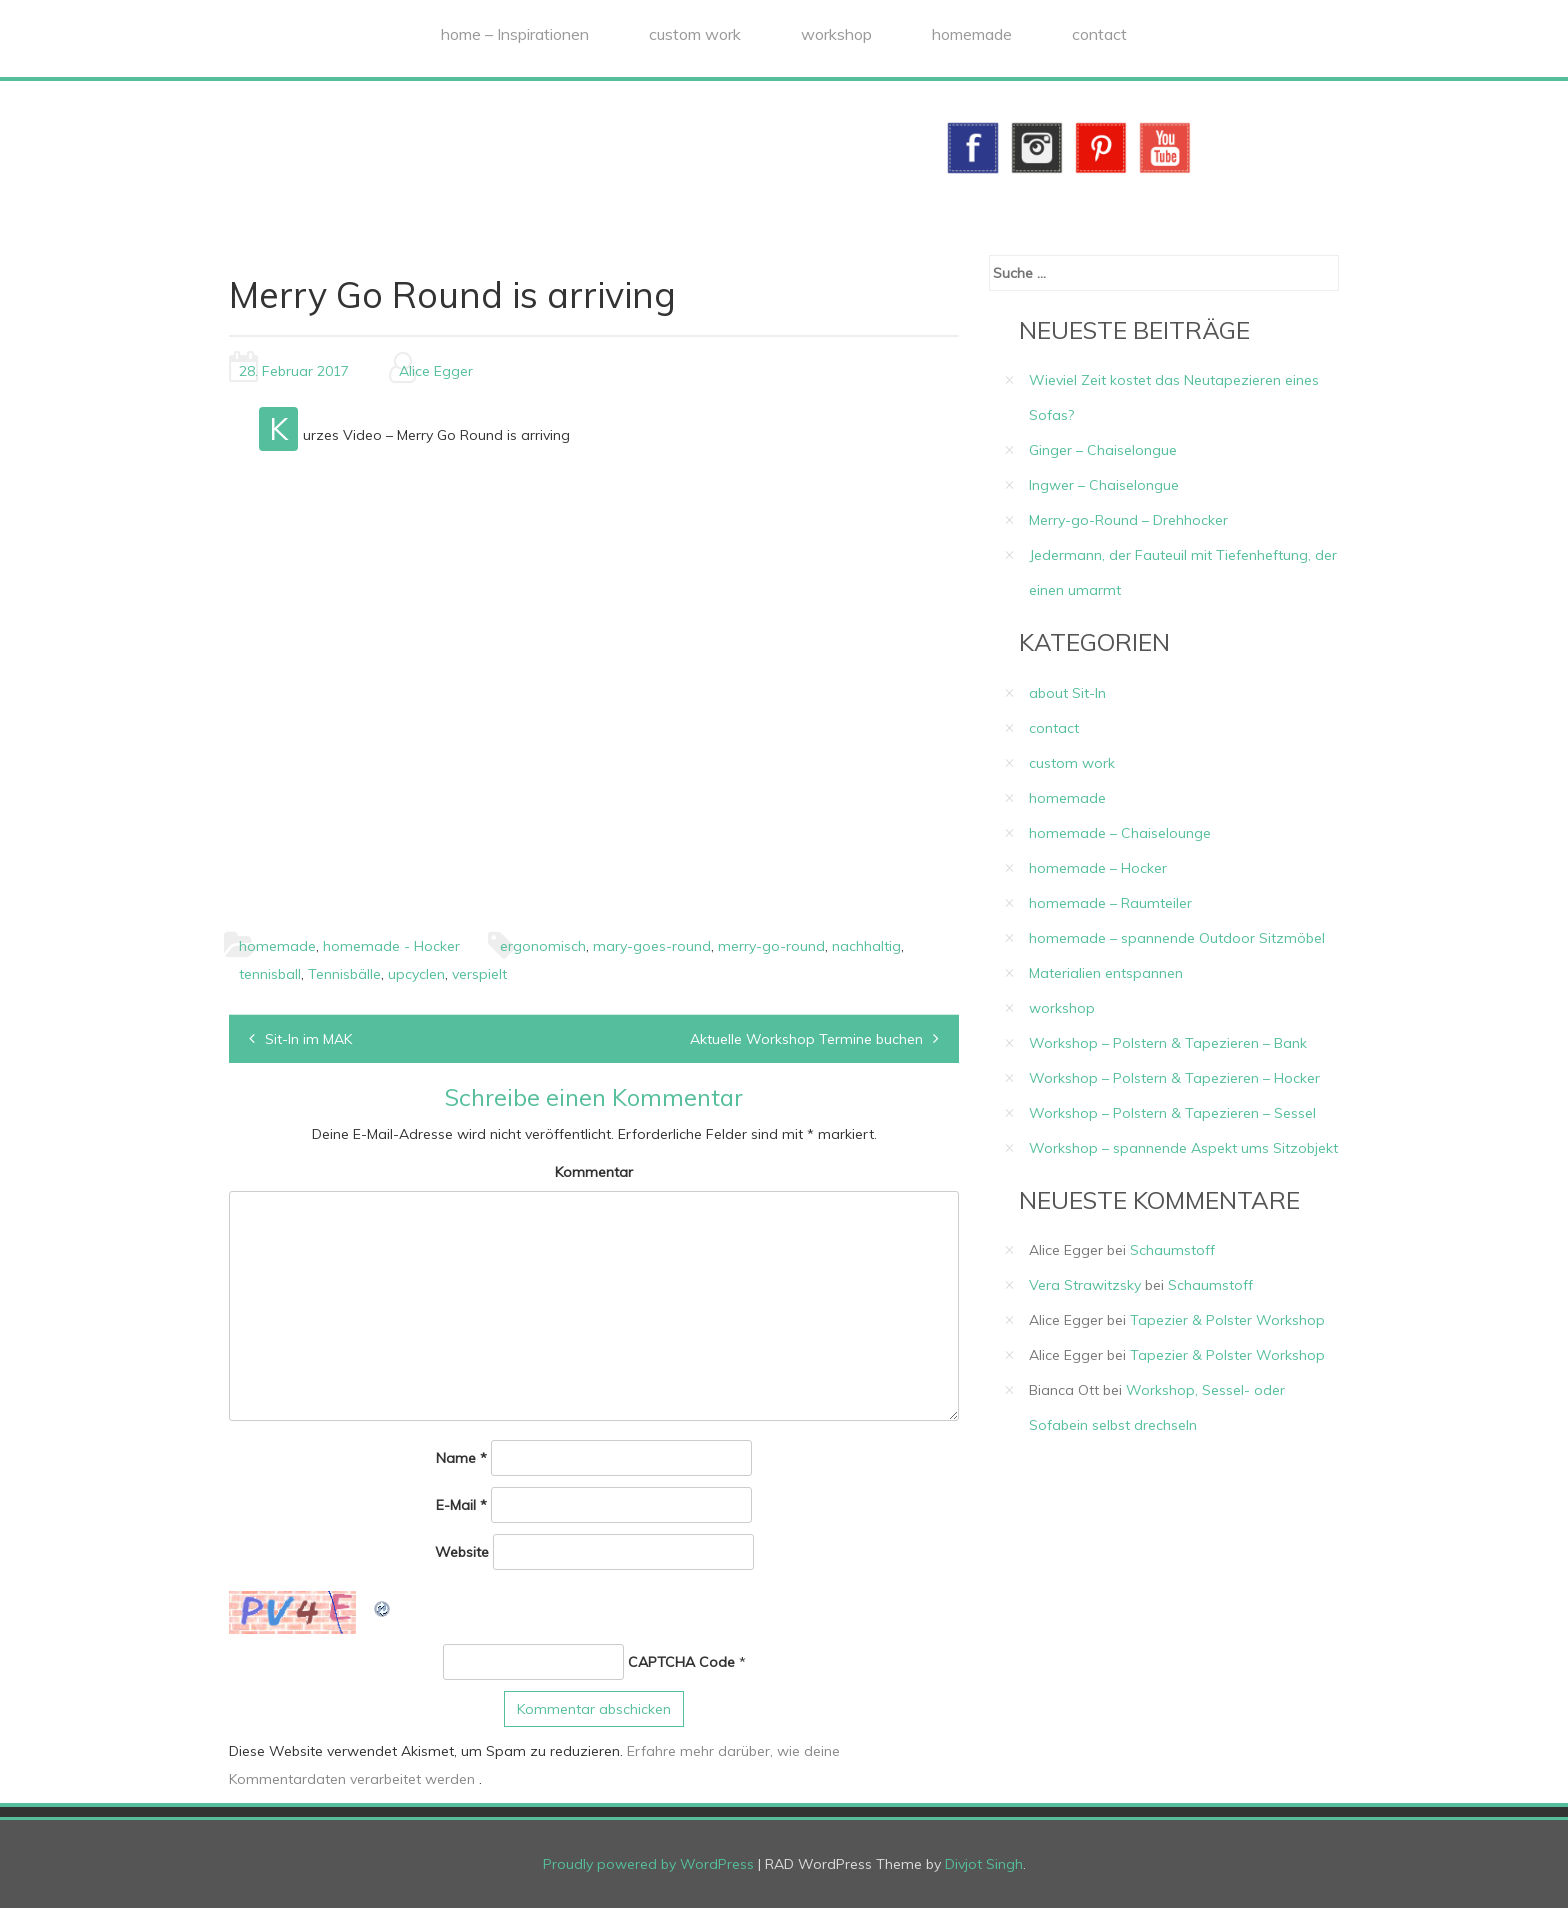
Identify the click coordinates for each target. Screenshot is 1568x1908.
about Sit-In (1067, 693)
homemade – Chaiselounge (1120, 833)
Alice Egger (436, 371)
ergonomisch (543, 946)
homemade (972, 34)
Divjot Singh (984, 1864)
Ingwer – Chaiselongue (1104, 485)
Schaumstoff (1172, 1250)
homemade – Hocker (1098, 868)
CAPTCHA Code (681, 1662)
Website (462, 1552)
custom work (695, 34)
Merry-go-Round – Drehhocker (1128, 520)
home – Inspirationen (515, 34)
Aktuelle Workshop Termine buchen (806, 1039)
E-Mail (461, 1505)
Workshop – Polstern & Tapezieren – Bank (1168, 1043)
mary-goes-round (652, 946)
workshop (836, 34)
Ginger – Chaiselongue (1103, 450)
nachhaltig (866, 946)
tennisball (270, 974)
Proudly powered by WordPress (648, 1864)
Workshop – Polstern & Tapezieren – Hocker (1174, 1078)
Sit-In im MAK (308, 1039)
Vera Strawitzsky (1085, 1285)
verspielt (479, 974)
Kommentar (594, 1172)
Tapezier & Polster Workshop (1227, 1320)
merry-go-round (771, 946)
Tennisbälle (344, 974)
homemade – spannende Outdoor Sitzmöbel (1177, 938)
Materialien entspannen (1106, 973)
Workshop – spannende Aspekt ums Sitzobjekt (1183, 1148)
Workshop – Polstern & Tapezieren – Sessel (1172, 1113)
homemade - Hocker (391, 946)
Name (461, 1458)
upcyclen (416, 974)
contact (1099, 34)
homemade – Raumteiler (1110, 903)
